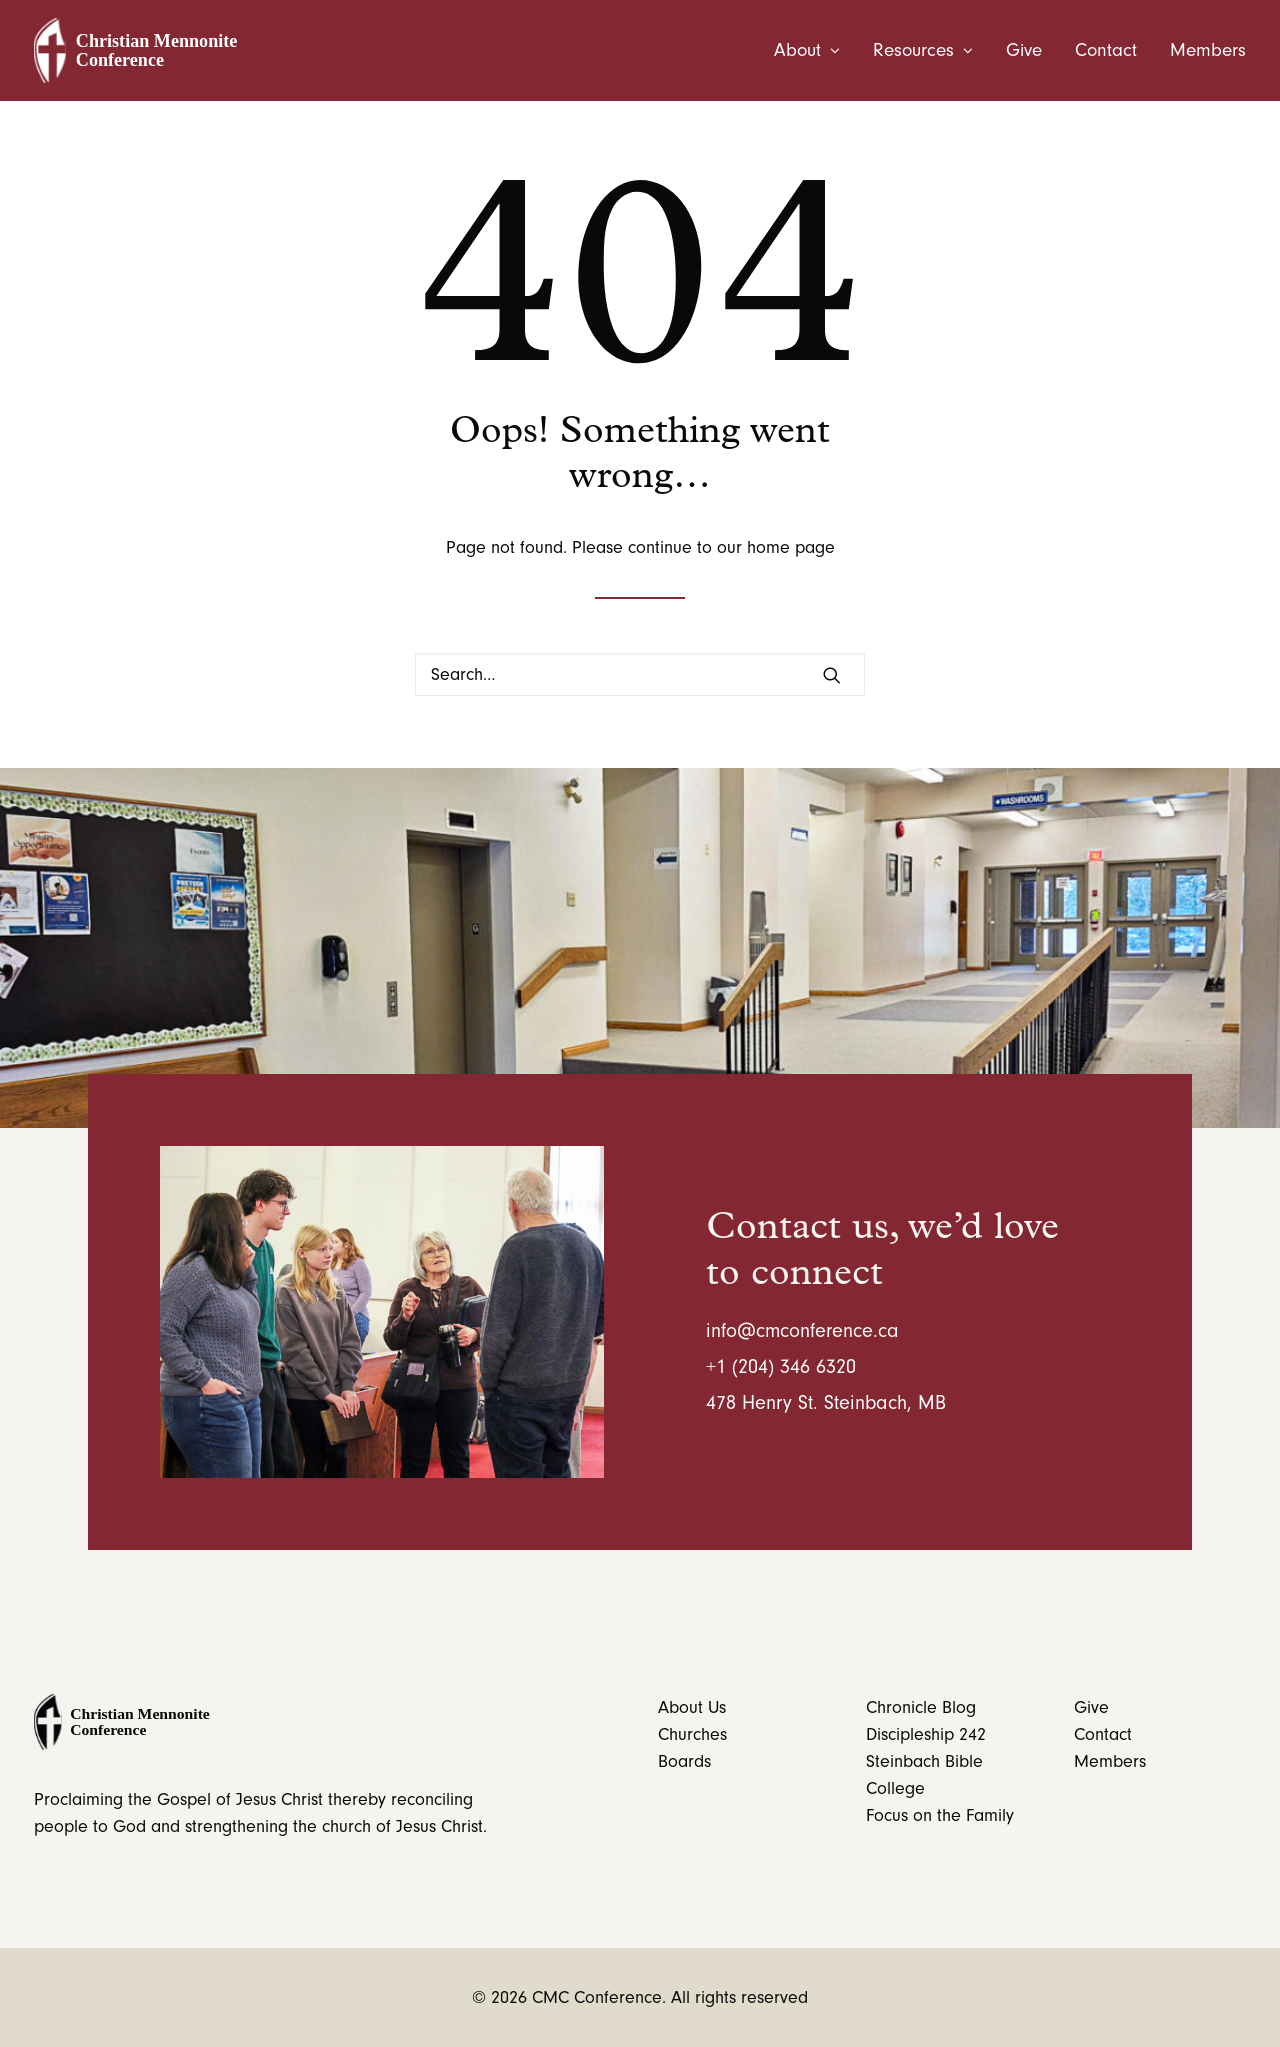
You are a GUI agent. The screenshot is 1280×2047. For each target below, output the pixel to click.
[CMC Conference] (141, 50)
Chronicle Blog (921, 1707)
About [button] (807, 50)
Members (1208, 50)
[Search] (640, 674)
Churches (692, 1734)
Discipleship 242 (926, 1734)
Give (1024, 50)
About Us (692, 1707)
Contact (1106, 50)
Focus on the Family (940, 1815)
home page (791, 547)
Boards (684, 1761)
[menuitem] (814, 50)
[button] (832, 675)
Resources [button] (923, 50)
